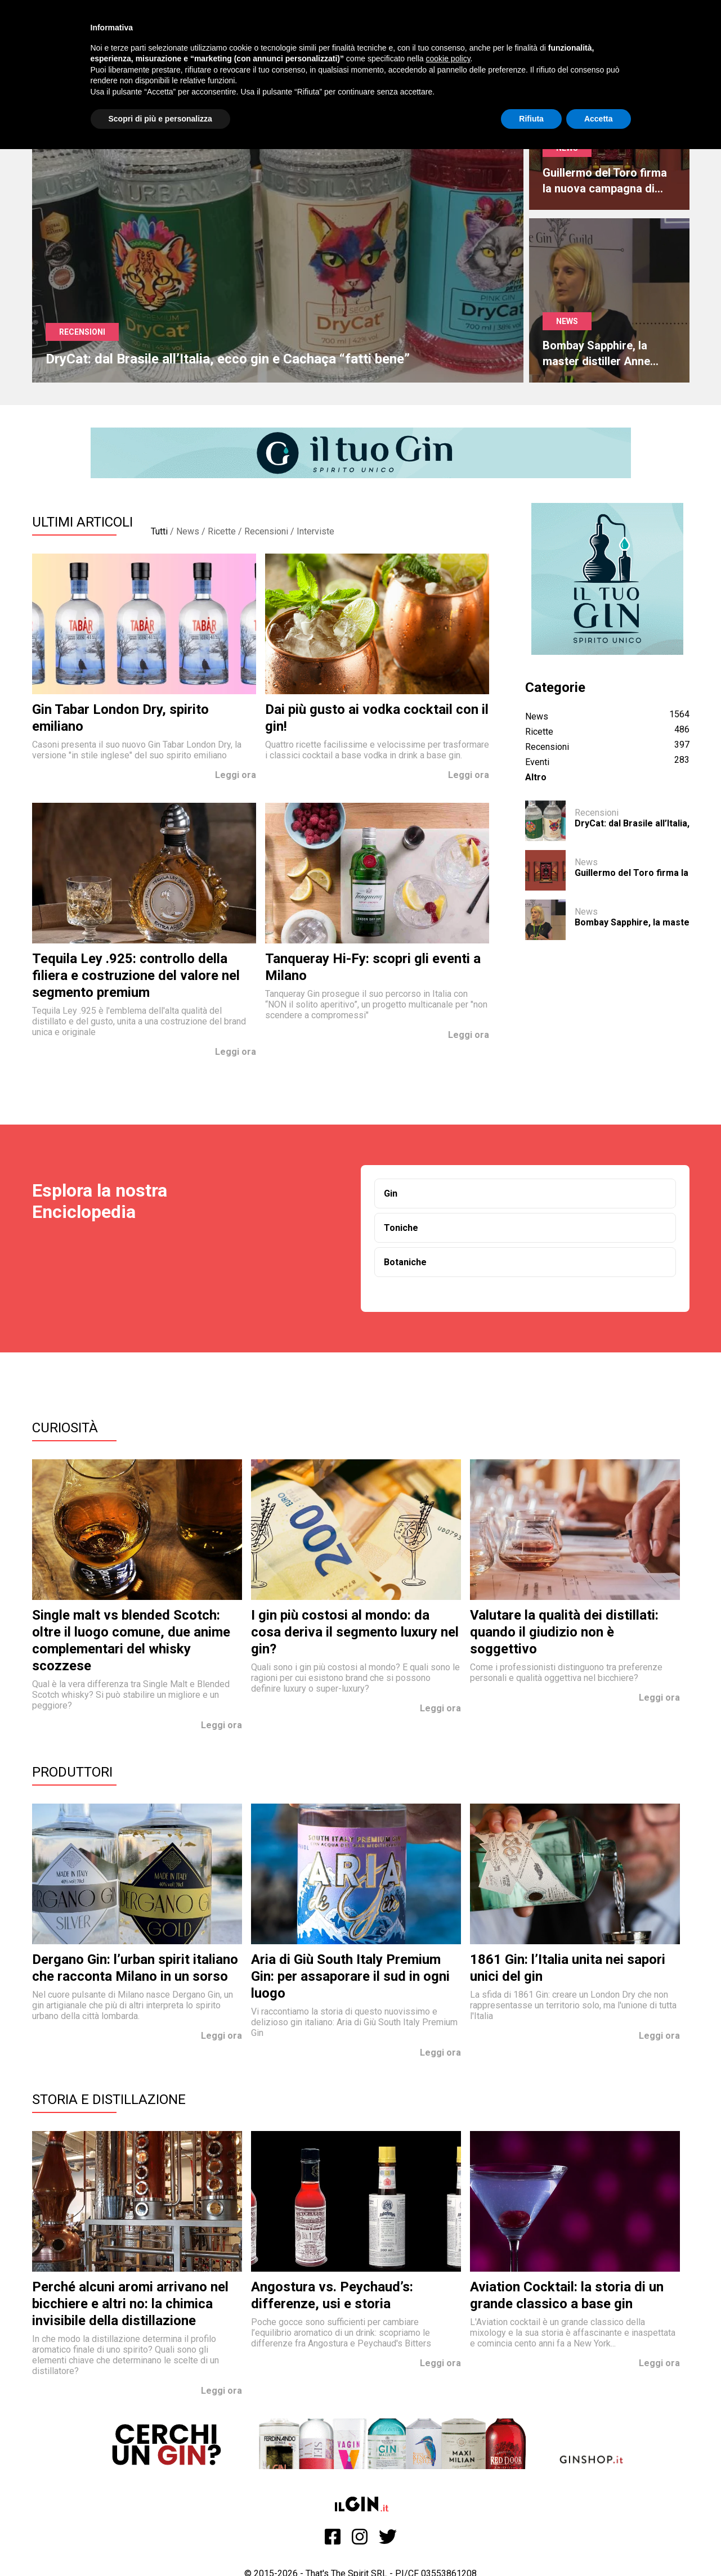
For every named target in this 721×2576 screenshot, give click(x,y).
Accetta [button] (598, 118)
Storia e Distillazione (109, 2099)
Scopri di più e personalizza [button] (160, 118)
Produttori (72, 1772)
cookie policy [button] (448, 58)
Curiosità (65, 1428)
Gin (390, 1193)
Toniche (401, 1227)
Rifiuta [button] (531, 118)
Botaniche (405, 1262)
